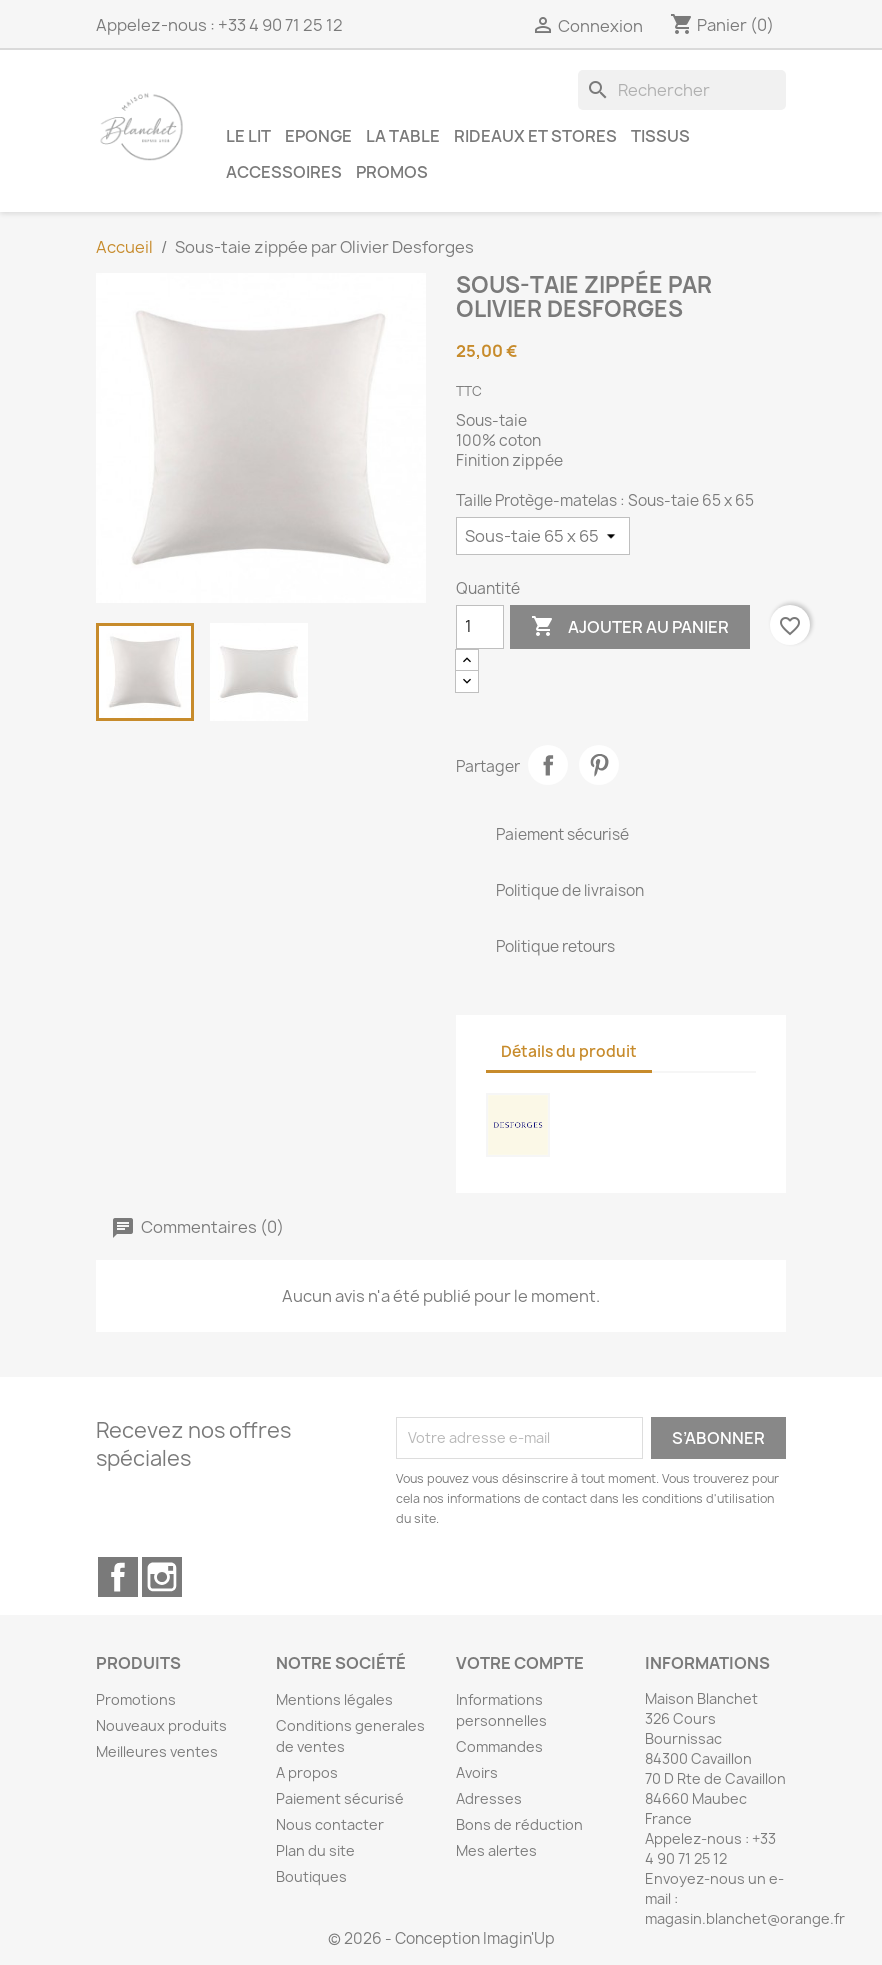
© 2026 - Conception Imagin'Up (441, 1938)
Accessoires (284, 171)
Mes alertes (496, 1850)
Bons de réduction (519, 1824)
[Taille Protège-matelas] (543, 536)
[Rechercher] (682, 90)
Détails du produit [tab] (569, 1051)
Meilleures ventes (157, 1751)
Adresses (489, 1798)
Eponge (318, 135)
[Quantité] (480, 627)
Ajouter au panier (630, 627)
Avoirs (477, 1772)
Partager (548, 765)
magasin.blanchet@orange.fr (745, 1918)
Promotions (136, 1699)
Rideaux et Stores (535, 135)
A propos (307, 1772)
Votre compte (520, 1663)
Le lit (248, 135)
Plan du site (315, 1850)
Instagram (162, 1577)
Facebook (118, 1577)
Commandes (499, 1746)
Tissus (660, 135)
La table (403, 135)
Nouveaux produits (161, 1725)
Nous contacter (330, 1824)
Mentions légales (334, 1699)
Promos (392, 171)
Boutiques (311, 1876)
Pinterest (599, 765)
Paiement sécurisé (340, 1798)
